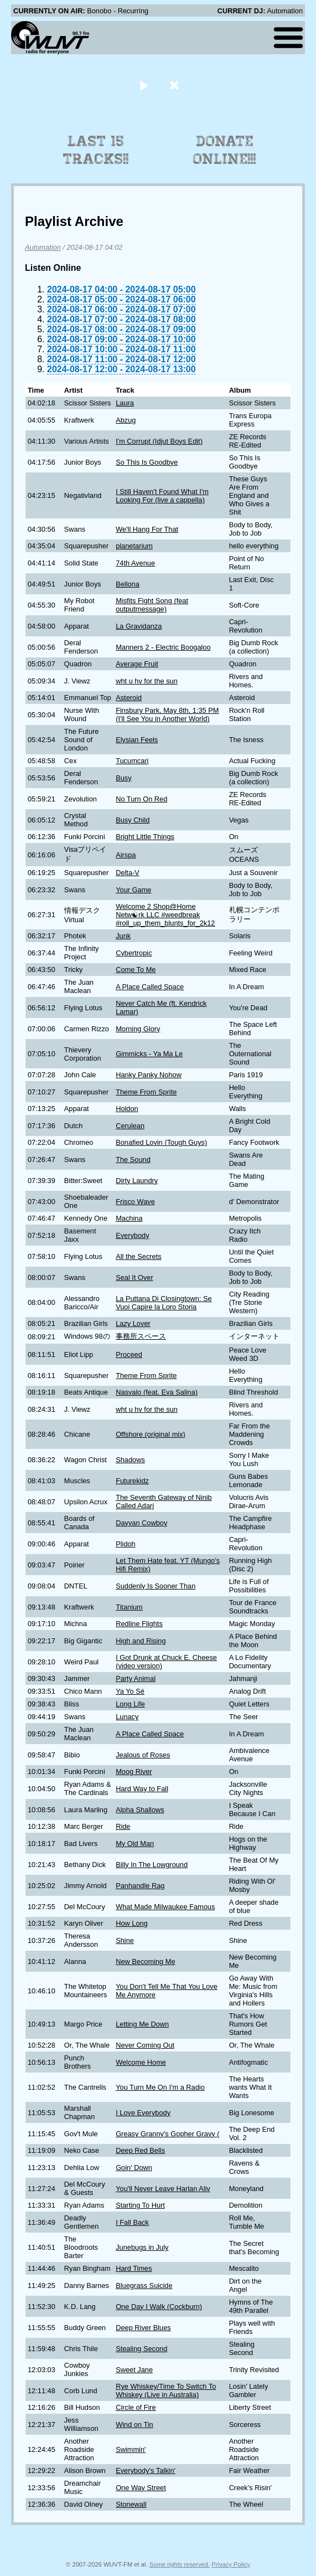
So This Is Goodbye (147, 462)
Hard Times (134, 2268)
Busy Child (132, 820)
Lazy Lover (133, 1323)
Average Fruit (137, 664)
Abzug (126, 420)
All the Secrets (139, 1256)
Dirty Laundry (137, 1180)
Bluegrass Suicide (144, 2285)
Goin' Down (134, 2167)
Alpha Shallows (140, 1810)
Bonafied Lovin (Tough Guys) (161, 1142)
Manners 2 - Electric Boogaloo (163, 647)
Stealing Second (141, 2348)
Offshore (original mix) (150, 1434)
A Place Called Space (150, 987)
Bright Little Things (145, 836)
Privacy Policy (230, 2564)
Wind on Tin (134, 2424)
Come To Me (136, 969)
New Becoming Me (145, 1961)
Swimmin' (131, 2449)
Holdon (127, 1108)
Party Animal (136, 1678)
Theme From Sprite (146, 1092)
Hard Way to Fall (142, 1789)
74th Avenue (135, 563)
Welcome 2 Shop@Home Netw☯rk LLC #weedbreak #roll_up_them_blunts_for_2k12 (165, 914)
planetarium (134, 546)
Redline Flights (139, 1623)
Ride (123, 1826)
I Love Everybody (143, 2113)
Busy (123, 778)
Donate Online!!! (224, 150)
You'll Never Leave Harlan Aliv (163, 2188)
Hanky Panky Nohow (149, 1075)
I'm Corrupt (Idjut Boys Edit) (159, 441)
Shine (125, 1940)
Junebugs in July (142, 2247)
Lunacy (127, 1717)
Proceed (129, 1354)
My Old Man (135, 1843)
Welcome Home (141, 2062)
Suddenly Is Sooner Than (155, 1586)
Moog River (134, 1771)
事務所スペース (141, 1336)
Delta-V (127, 872)
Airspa (126, 855)
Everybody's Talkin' (145, 2470)
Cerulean (130, 1126)
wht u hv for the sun (147, 681)
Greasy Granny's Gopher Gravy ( (167, 2134)
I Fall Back (132, 2222)
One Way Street (141, 2488)
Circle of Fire (136, 2407)
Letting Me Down (142, 2024)
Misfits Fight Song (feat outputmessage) (152, 605)
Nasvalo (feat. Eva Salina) (157, 1392)
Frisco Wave (135, 1201)
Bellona (127, 584)
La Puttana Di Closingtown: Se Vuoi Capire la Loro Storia (164, 1302)
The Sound (133, 1159)
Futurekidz (132, 1481)
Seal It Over (134, 1277)
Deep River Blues (143, 2327)
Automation (43, 247)
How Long (132, 1923)
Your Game (133, 890)
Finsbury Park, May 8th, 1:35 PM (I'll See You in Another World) (167, 714)
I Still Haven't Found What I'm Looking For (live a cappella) (162, 495)
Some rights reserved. (179, 2564)
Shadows (130, 1460)
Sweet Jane (134, 2370)
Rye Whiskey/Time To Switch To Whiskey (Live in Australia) (166, 2390)
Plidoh (126, 1544)
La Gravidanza (139, 626)
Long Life (130, 1704)
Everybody (132, 1235)
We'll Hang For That (147, 529)
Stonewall (131, 2504)
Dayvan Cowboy (141, 1523)
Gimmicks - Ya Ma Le (149, 1054)
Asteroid (129, 697)
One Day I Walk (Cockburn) (159, 2306)
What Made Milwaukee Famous (165, 1907)
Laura (125, 403)
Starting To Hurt (140, 2205)
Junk (123, 936)
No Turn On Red (141, 799)
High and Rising (140, 1641)
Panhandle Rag (140, 1885)
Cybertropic (134, 953)
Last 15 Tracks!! (96, 150)
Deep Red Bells (140, 2150)
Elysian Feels (137, 740)
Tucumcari (132, 761)
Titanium (129, 1607)
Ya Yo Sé (130, 1691)
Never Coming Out (145, 2045)
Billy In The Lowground (152, 1864)
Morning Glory (138, 1029)
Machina (129, 1218)
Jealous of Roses (143, 1755)
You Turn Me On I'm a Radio (160, 2087)
